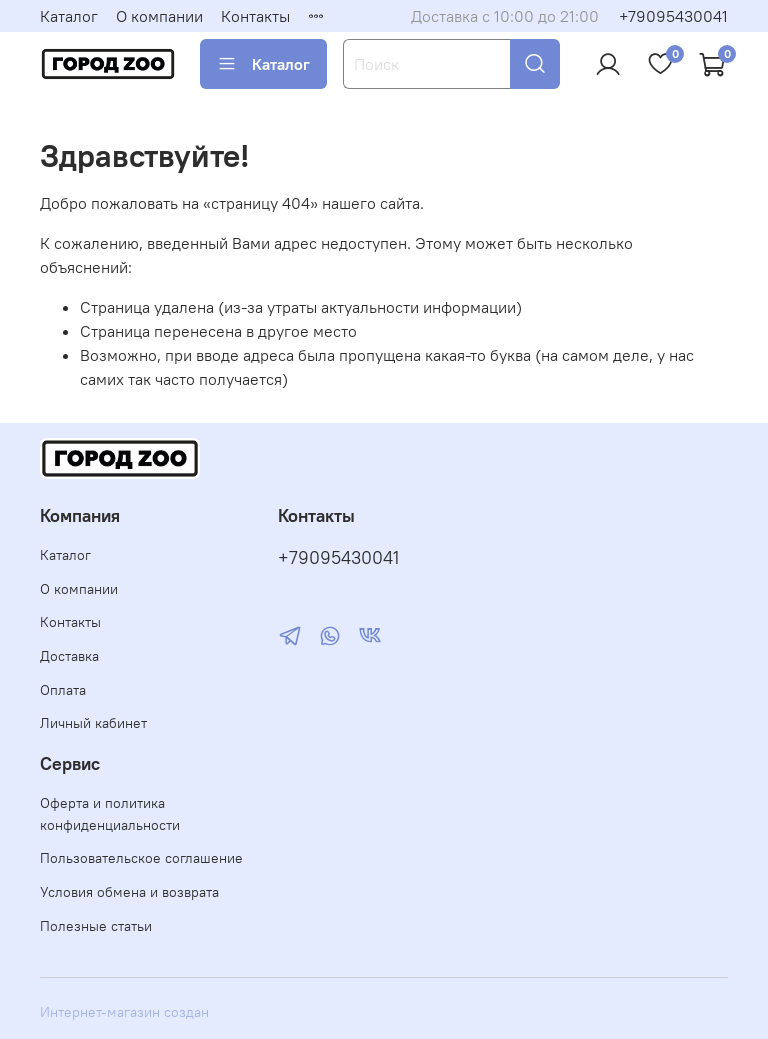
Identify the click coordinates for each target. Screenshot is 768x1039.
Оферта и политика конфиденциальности (110, 814)
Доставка (69, 656)
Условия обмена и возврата (129, 892)
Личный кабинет (93, 723)
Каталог (69, 16)
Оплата (63, 690)
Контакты (255, 16)
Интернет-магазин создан (124, 1012)
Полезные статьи (96, 926)
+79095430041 (673, 16)
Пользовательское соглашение (141, 858)
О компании (159, 16)
